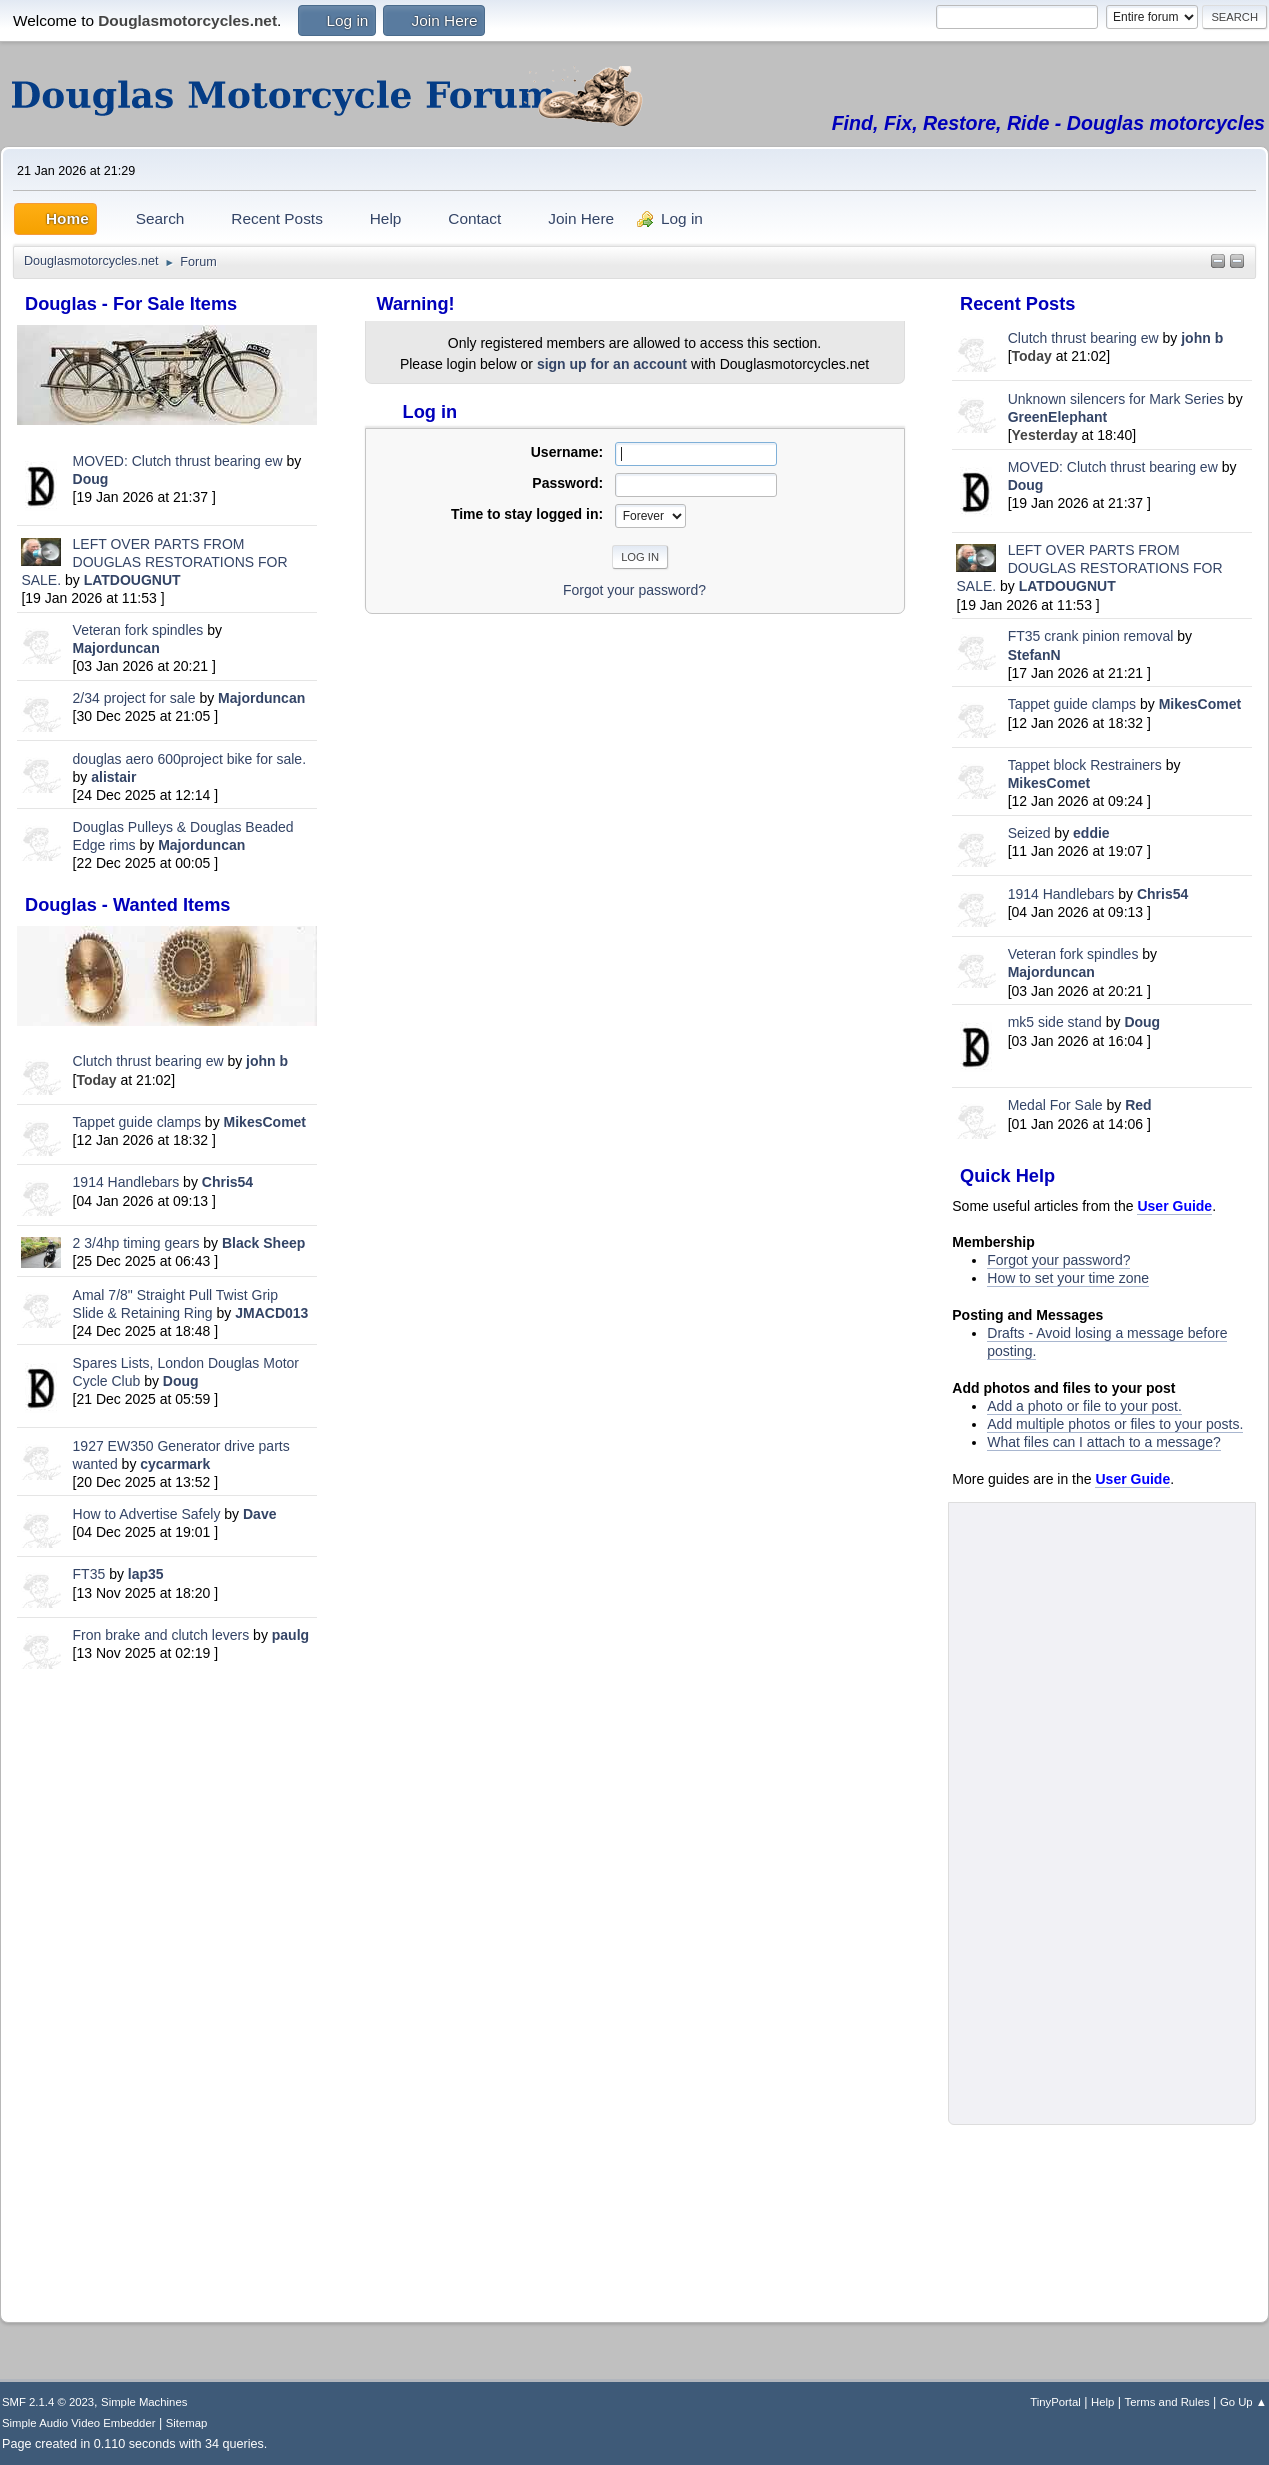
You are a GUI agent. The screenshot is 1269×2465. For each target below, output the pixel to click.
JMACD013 (271, 1313)
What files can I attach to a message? (1103, 1442)
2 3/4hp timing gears (136, 1243)
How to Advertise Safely (147, 1514)
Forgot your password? (1058, 1260)
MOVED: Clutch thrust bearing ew (180, 461)
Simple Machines (144, 2402)
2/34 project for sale (134, 698)
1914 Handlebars (126, 1182)
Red (1138, 1105)
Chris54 (227, 1182)
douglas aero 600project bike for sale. (189, 759)
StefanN (1034, 655)
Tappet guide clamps (137, 1122)
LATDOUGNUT (132, 580)
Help (1102, 2402)
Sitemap (187, 2423)
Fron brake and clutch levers (161, 1635)
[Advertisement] (167, 1991)
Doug (91, 479)
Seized (1031, 833)
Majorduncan (116, 648)
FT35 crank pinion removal (1091, 636)
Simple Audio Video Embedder (78, 2423)
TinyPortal (1055, 2402)
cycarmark (175, 1464)
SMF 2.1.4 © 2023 (48, 2402)
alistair (113, 777)
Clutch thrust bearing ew (150, 1061)
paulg (290, 1635)
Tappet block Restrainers (1087, 765)
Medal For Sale (1055, 1105)
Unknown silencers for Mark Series (1116, 399)
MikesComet (265, 1122)
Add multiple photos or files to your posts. (1115, 1424)
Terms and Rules (1167, 2402)
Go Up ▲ (1243, 2402)
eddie (1091, 833)
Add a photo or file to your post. (1084, 1406)
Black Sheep (263, 1243)
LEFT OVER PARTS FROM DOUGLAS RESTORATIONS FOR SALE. (154, 562)
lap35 (146, 1574)
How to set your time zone (1068, 1278)
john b (267, 1061)
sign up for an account (612, 364)
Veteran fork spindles (138, 630)
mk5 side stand (1055, 1022)
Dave (259, 1514)
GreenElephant (1058, 417)
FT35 (89, 1574)
